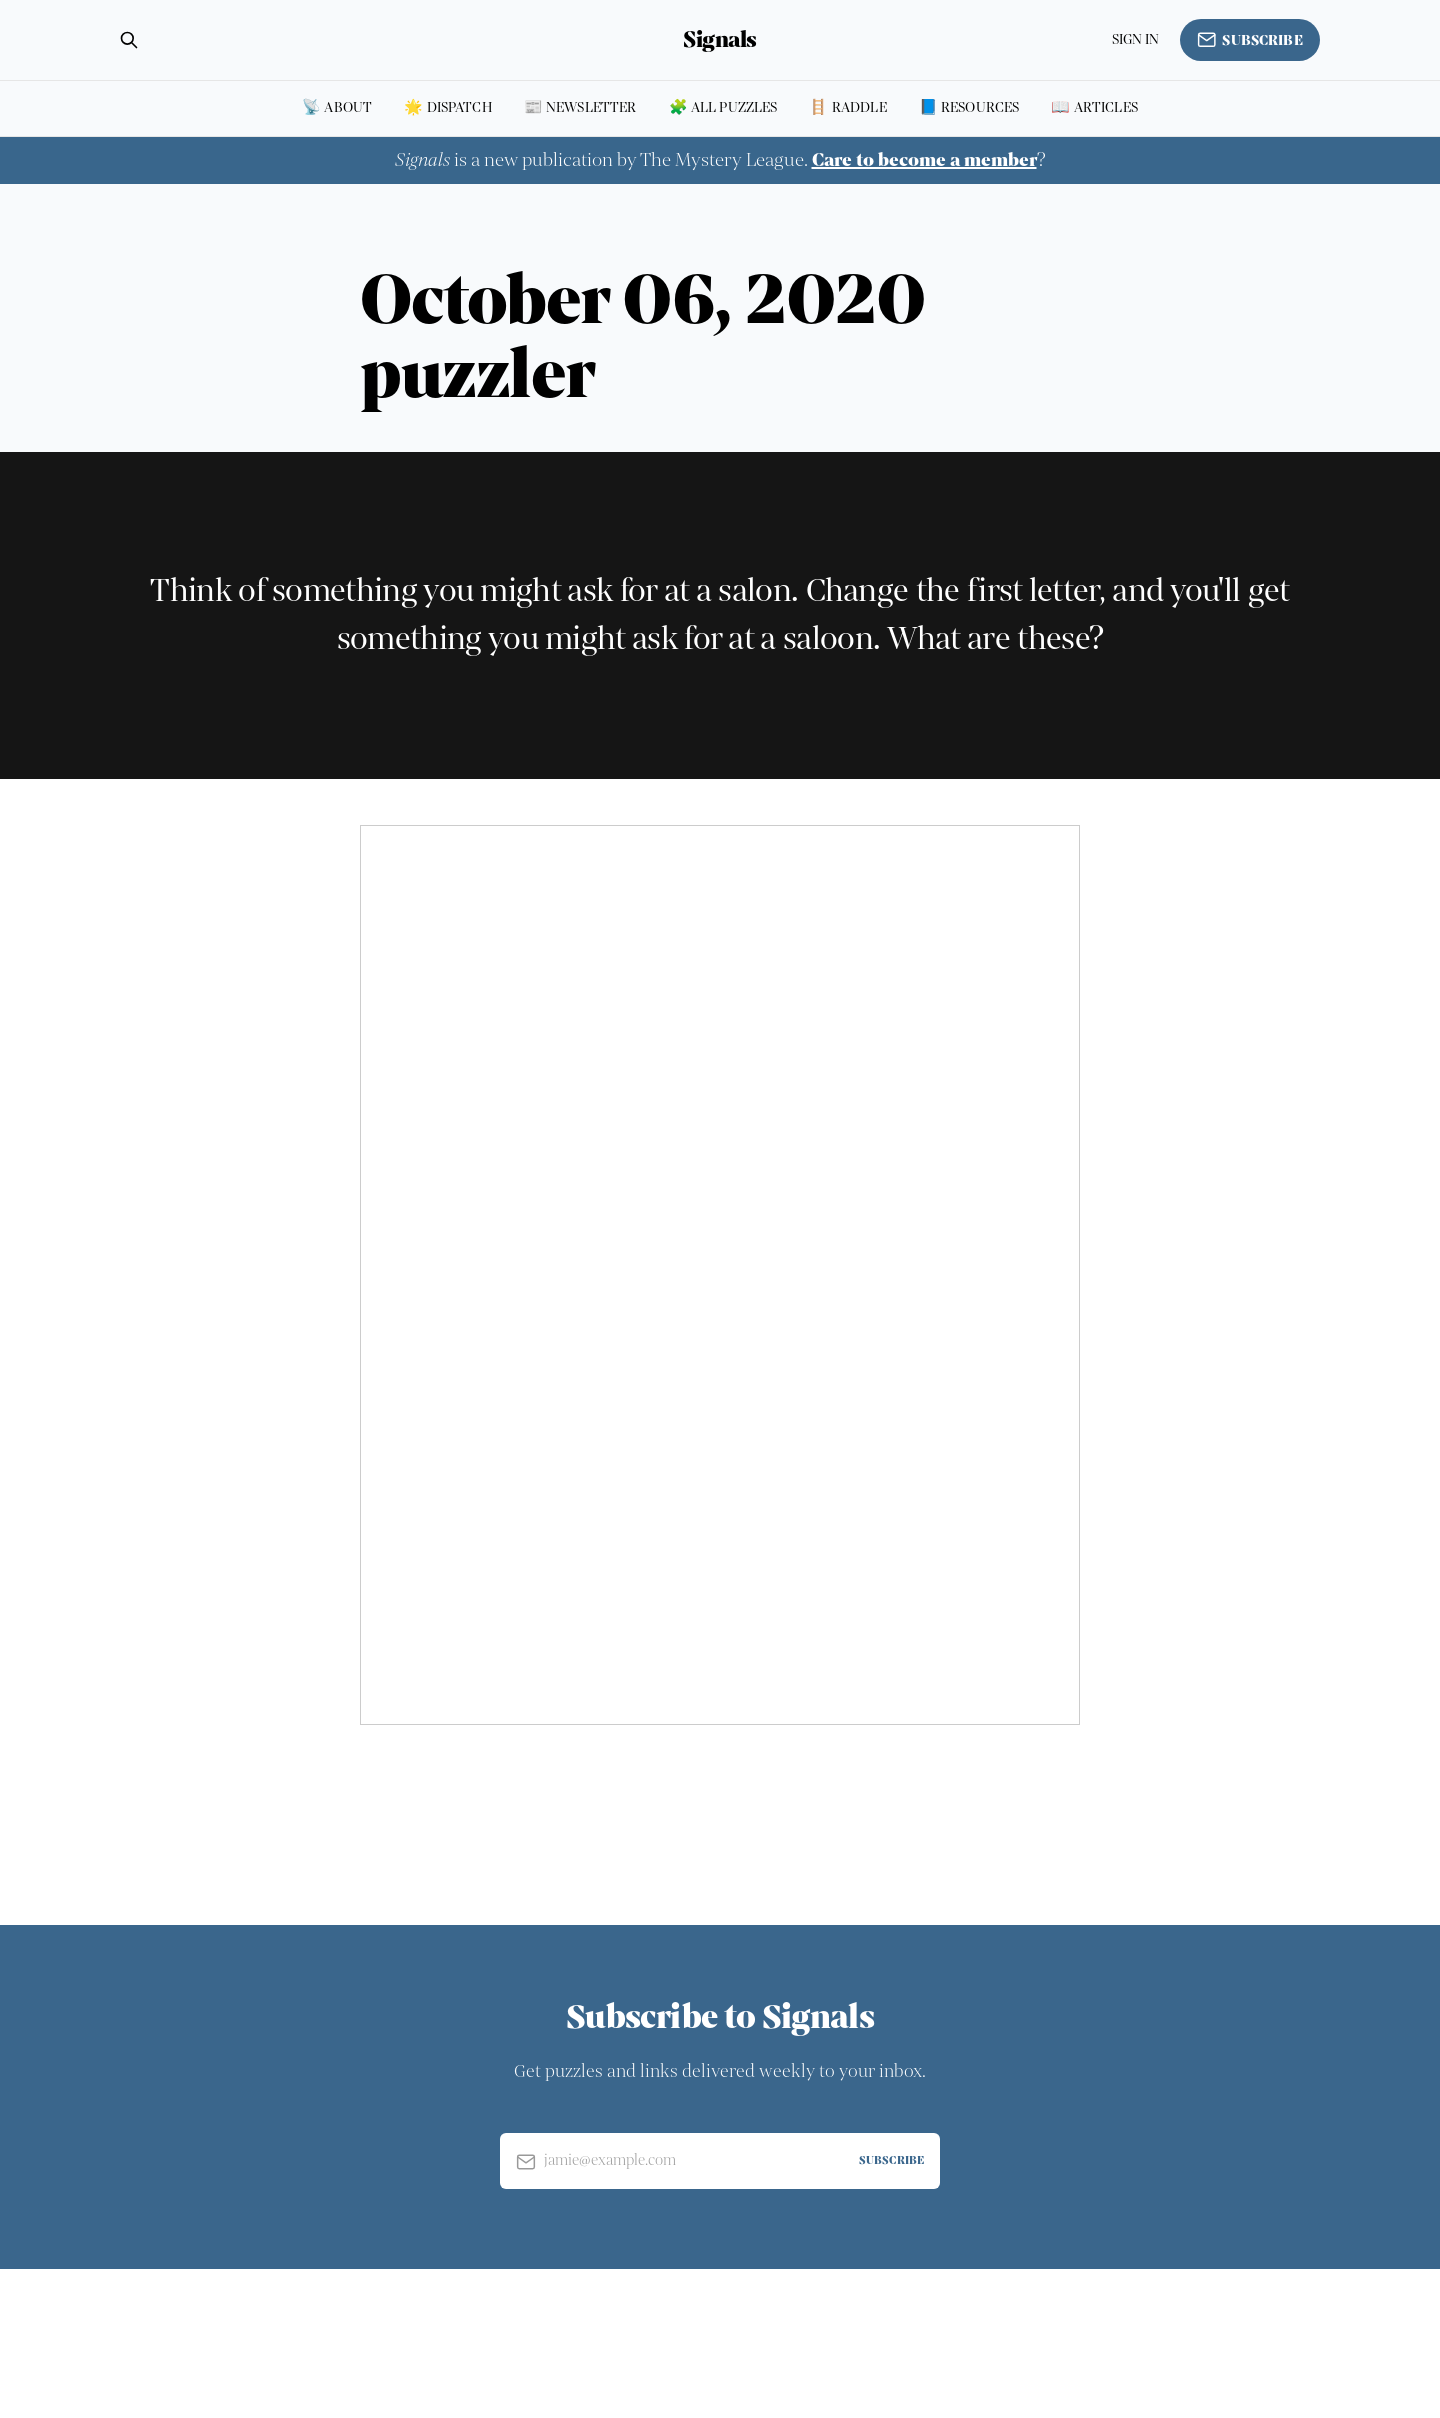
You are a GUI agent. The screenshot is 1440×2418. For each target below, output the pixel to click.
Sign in (1136, 39)
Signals (720, 40)
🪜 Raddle (847, 107)
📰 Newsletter (580, 107)
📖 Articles (1094, 107)
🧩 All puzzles (723, 107)
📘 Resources (969, 107)
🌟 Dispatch (448, 107)
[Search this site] (129, 40)
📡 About (337, 107)
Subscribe (1250, 40)
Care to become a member (924, 160)
